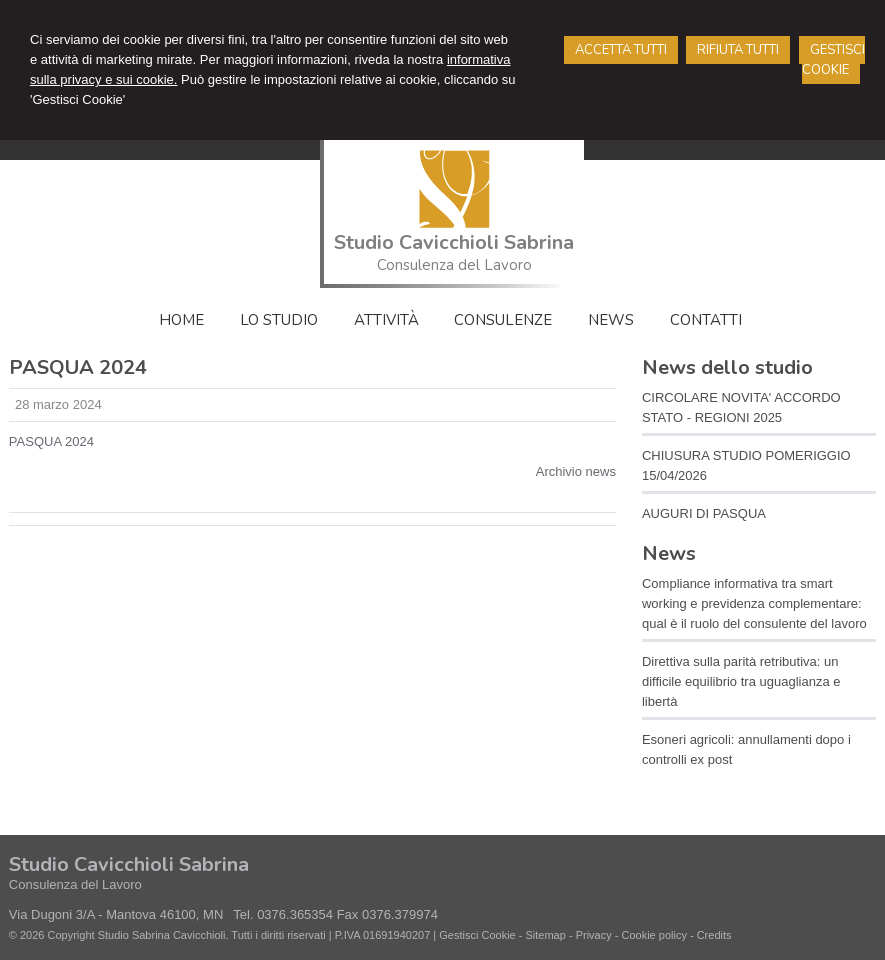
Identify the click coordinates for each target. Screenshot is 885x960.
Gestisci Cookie (477, 935)
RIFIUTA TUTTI (738, 50)
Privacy (594, 935)
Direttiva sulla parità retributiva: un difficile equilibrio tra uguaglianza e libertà (741, 681)
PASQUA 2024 (51, 441)
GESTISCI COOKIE (833, 60)
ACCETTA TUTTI (621, 50)
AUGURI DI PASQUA (704, 513)
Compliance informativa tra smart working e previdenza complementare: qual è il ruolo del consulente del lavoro (754, 603)
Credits (714, 935)
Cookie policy (653, 935)
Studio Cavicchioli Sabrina (454, 242)
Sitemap (545, 935)
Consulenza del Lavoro (454, 265)
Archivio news (576, 471)
